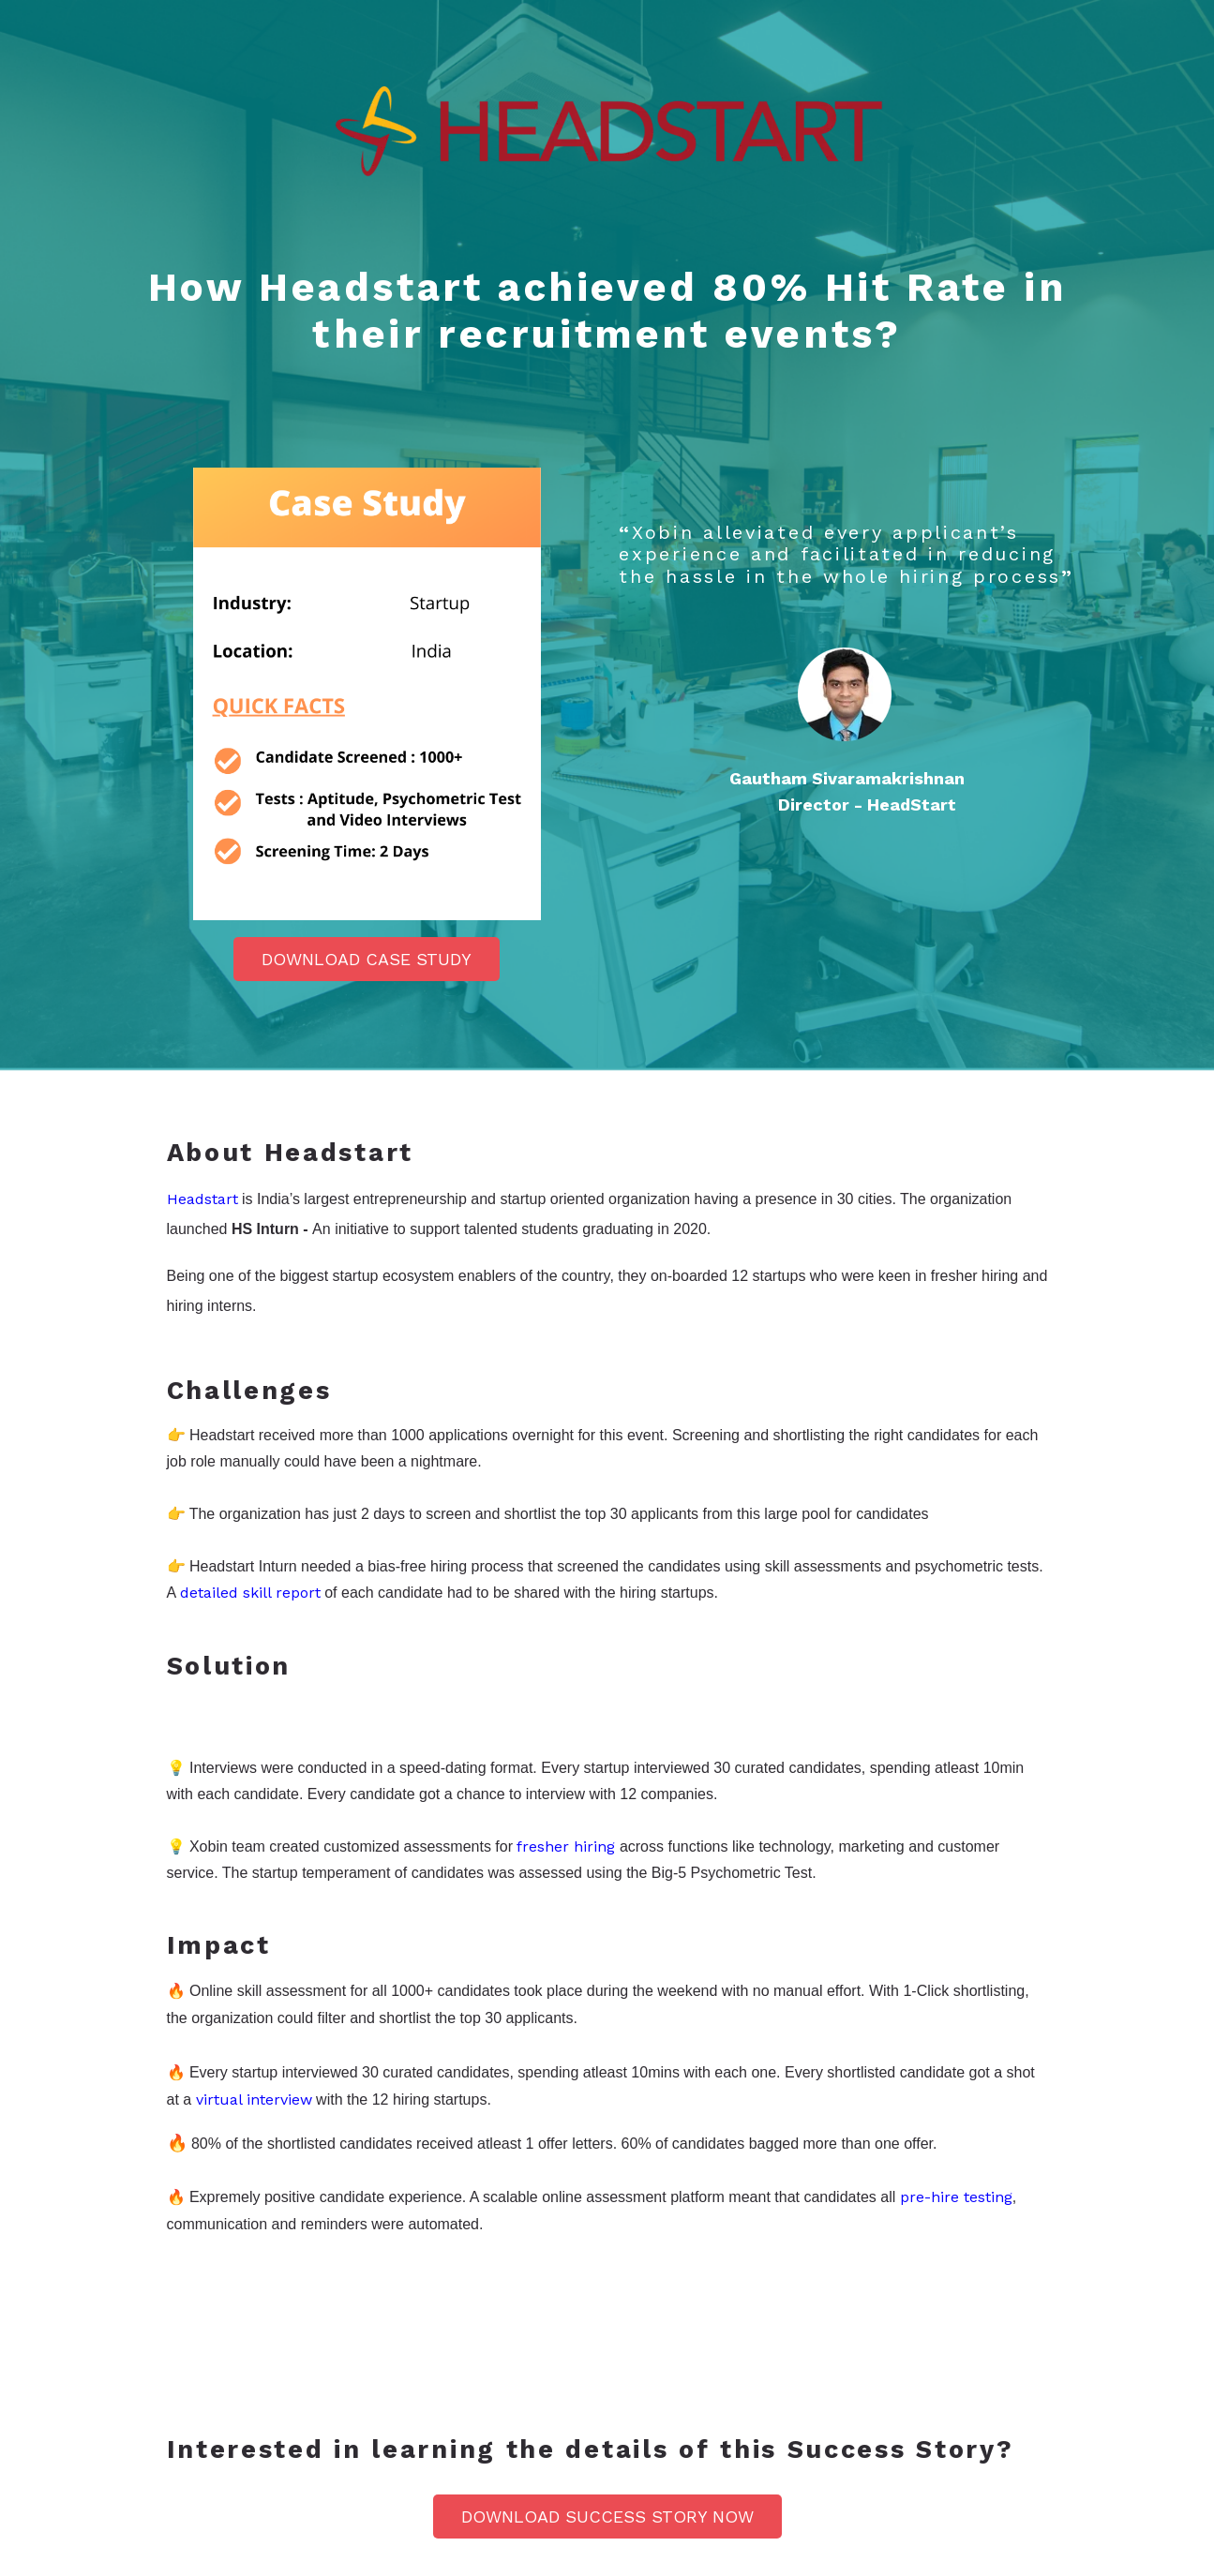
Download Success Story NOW (607, 2516)
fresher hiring (566, 1846)
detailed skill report (250, 1592)
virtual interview (254, 2099)
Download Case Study (367, 959)
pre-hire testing (956, 2197)
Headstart (202, 1199)
